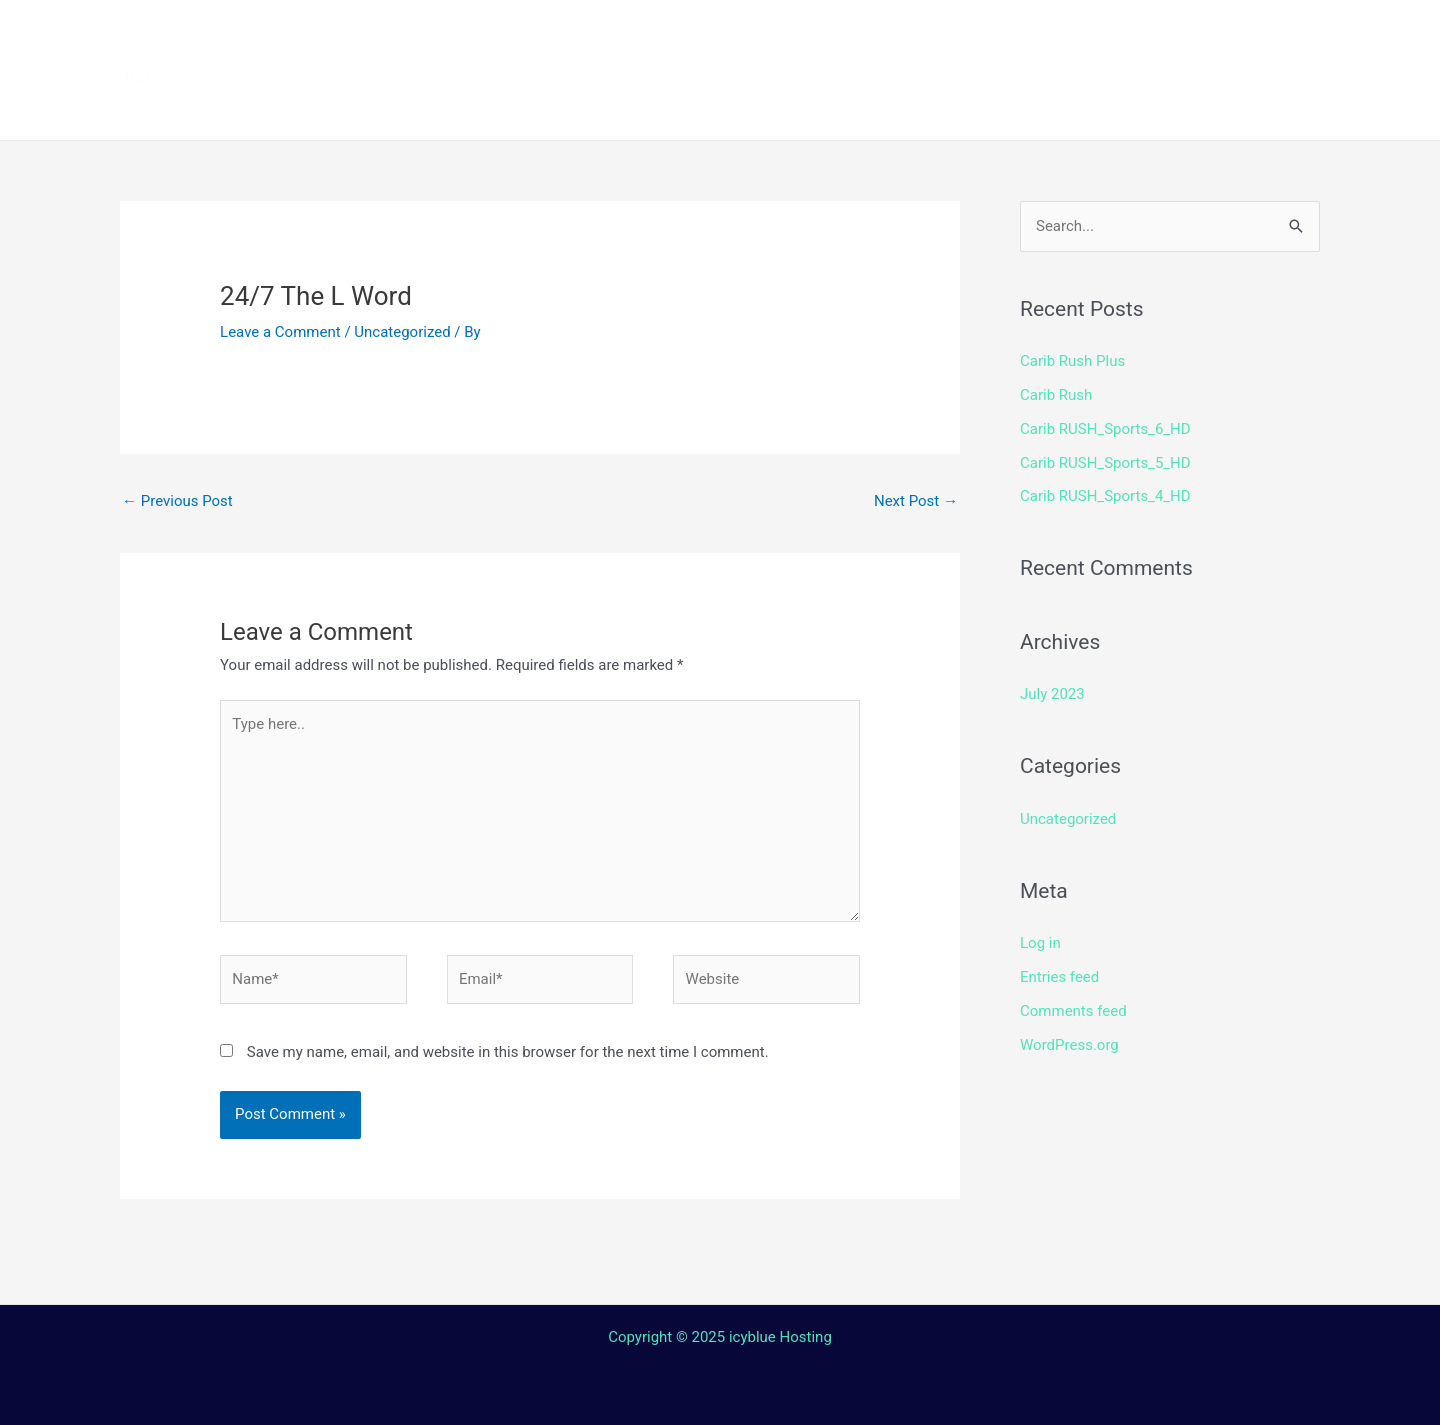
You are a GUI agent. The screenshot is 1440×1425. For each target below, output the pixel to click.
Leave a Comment (280, 332)
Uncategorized (402, 332)
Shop (1032, 35)
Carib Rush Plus (1072, 361)
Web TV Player (975, 105)
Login (845, 105)
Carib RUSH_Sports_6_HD (1105, 429)
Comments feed (1073, 1011)
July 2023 (1052, 694)
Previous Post (177, 501)
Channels (567, 35)
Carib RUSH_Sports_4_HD (1105, 496)
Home (460, 35)
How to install (711, 35)
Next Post (916, 501)
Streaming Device (892, 35)
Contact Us (734, 105)
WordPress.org (1069, 1045)
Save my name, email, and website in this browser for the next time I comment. (508, 1052)
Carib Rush (1056, 395)
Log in (1040, 943)
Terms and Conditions (531, 105)
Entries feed (1059, 977)
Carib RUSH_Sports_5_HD (1105, 463)
